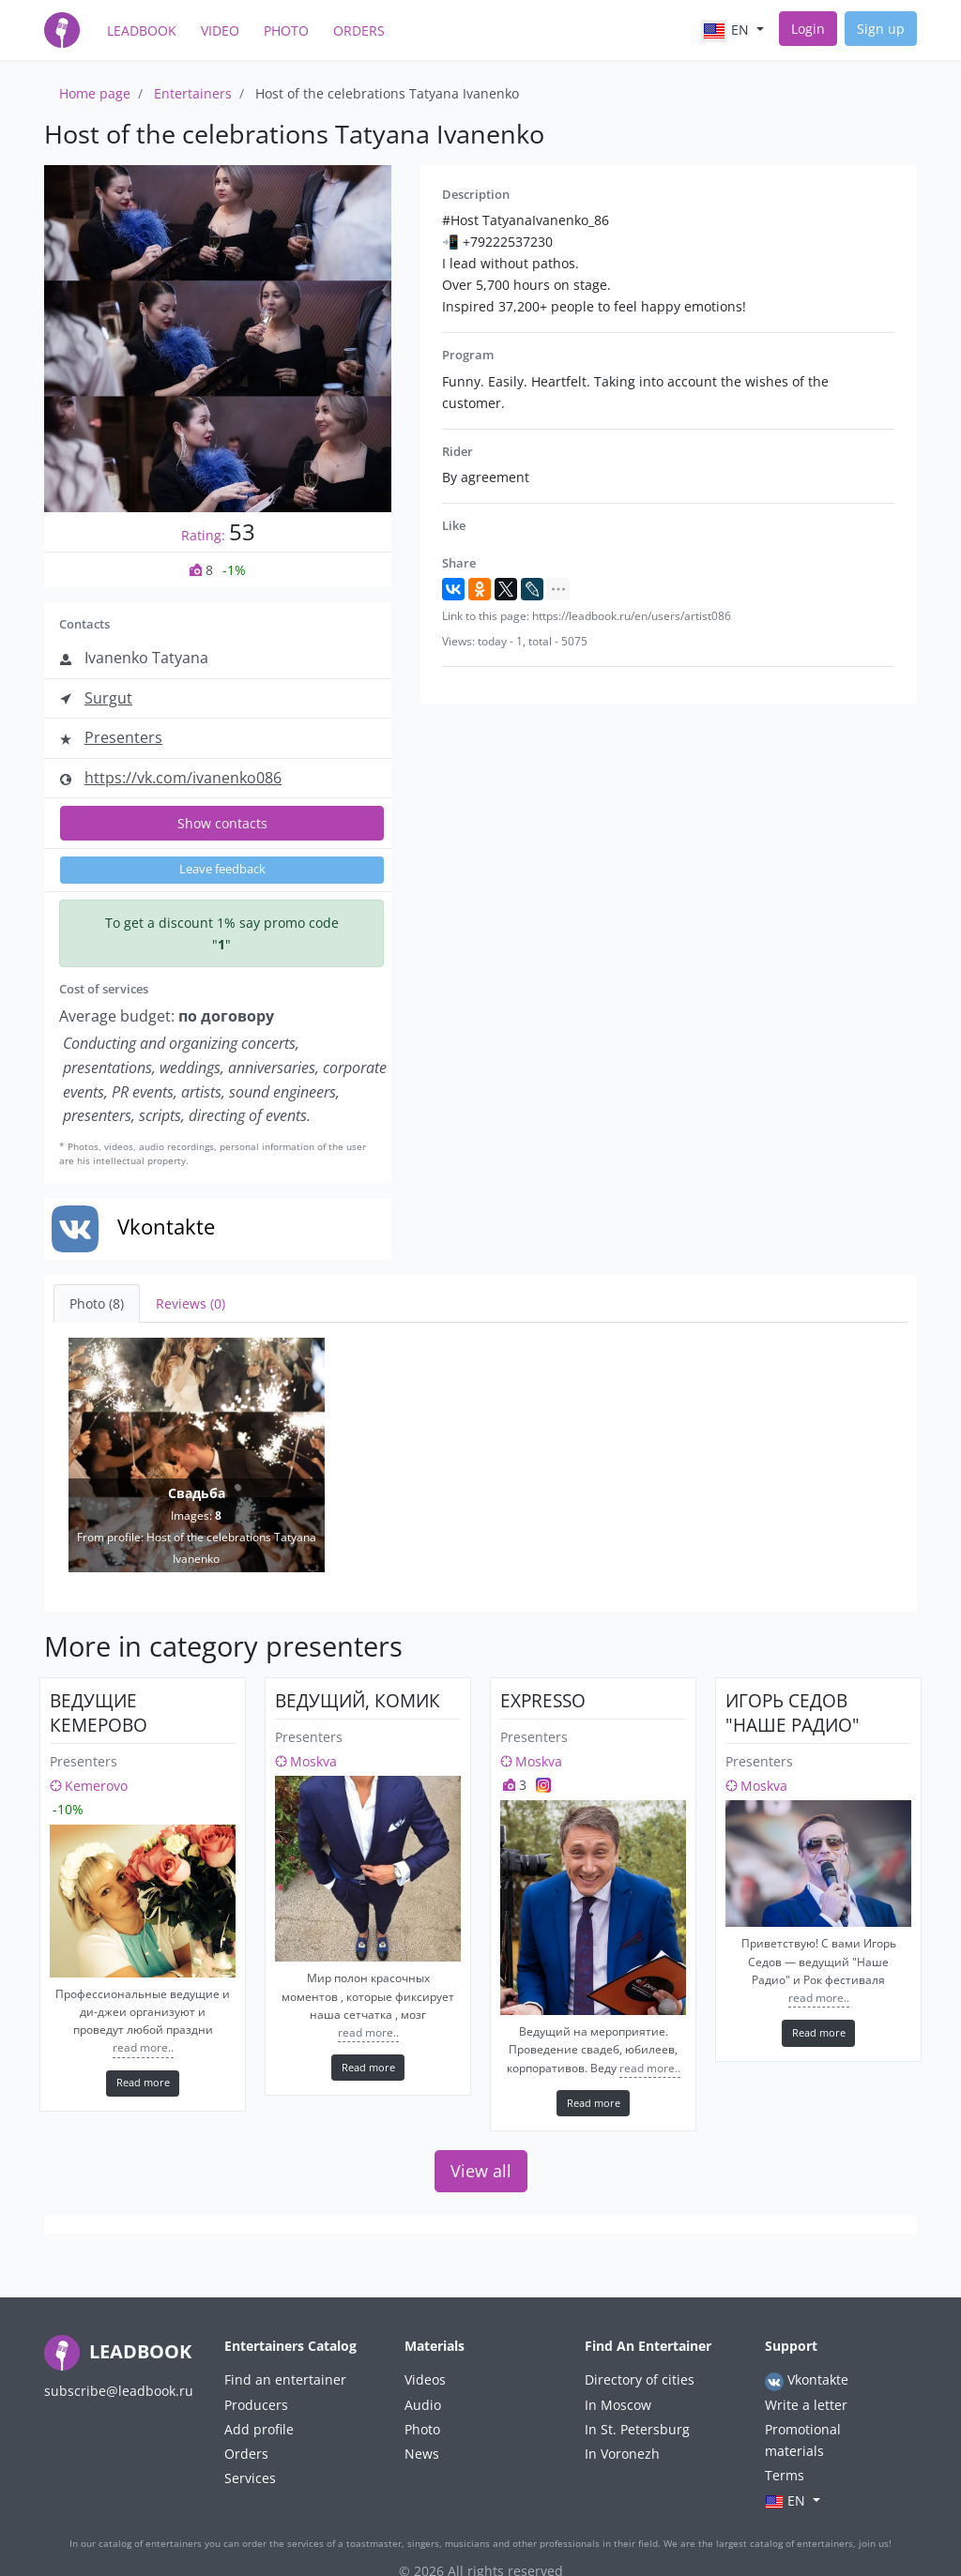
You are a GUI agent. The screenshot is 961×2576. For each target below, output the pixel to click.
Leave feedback (222, 869)
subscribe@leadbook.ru (118, 2391)
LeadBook (141, 30)
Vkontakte (806, 2380)
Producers (256, 2405)
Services (250, 2478)
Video (220, 30)
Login (808, 29)
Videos (425, 2379)
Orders (359, 30)
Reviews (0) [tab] (190, 1303)
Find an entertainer (285, 2379)
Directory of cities (639, 2379)
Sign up (881, 29)
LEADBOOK (117, 2351)
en (727, 31)
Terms (784, 2475)
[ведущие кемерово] (143, 1901)
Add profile (259, 2429)
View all (480, 2170)
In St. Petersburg (637, 2429)
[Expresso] (593, 1908)
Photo (286, 30)
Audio (422, 2405)
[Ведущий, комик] (368, 1869)
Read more (143, 2082)
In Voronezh (622, 2453)
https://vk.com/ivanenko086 (183, 777)
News (421, 2453)
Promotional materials (803, 2440)
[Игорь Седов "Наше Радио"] (818, 1863)
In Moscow (618, 2405)
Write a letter (806, 2405)
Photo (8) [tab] (96, 1303)
